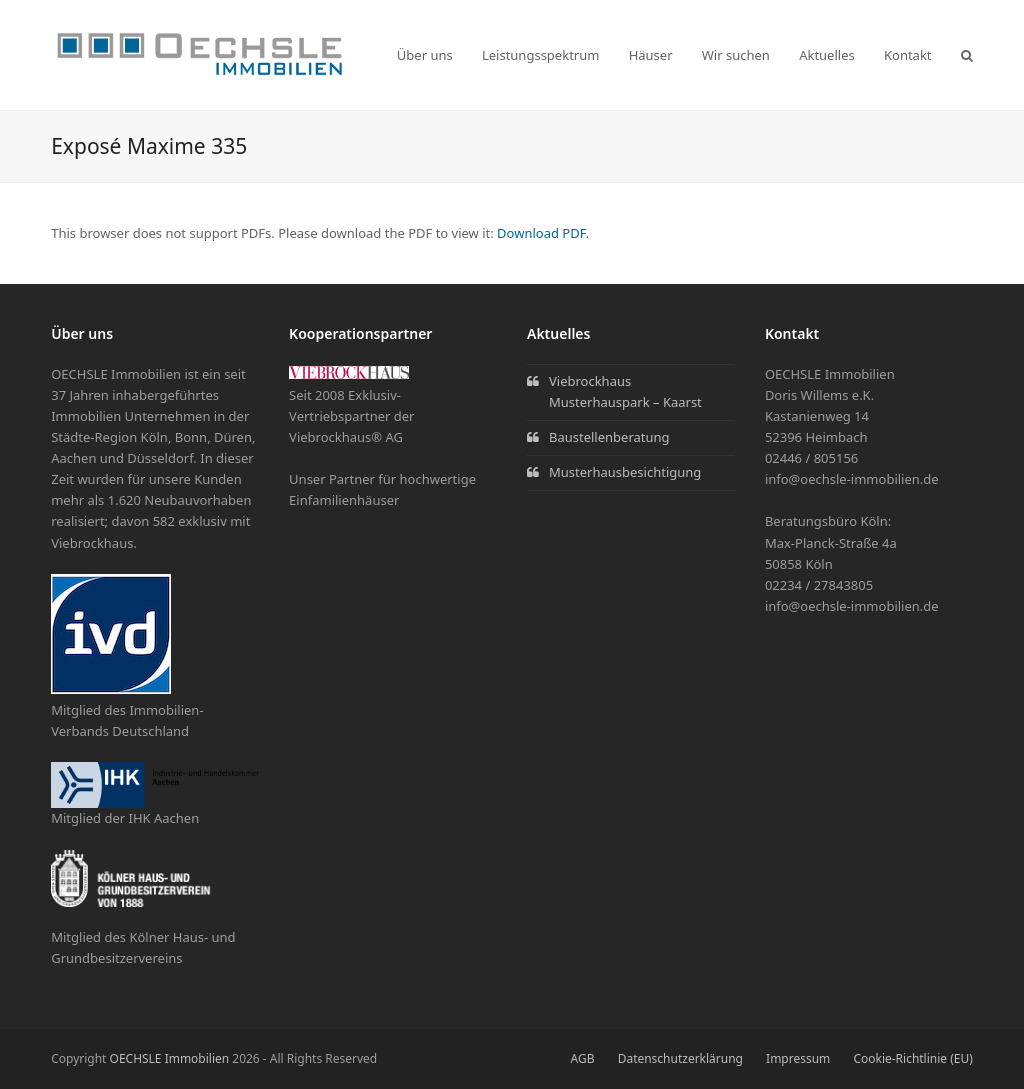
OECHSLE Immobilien (170, 1058)
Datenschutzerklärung (680, 1058)
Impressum (798, 1058)
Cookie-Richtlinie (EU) (912, 1058)
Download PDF (541, 233)
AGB (583, 1058)
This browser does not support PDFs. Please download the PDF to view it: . (320, 233)
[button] (967, 55)
